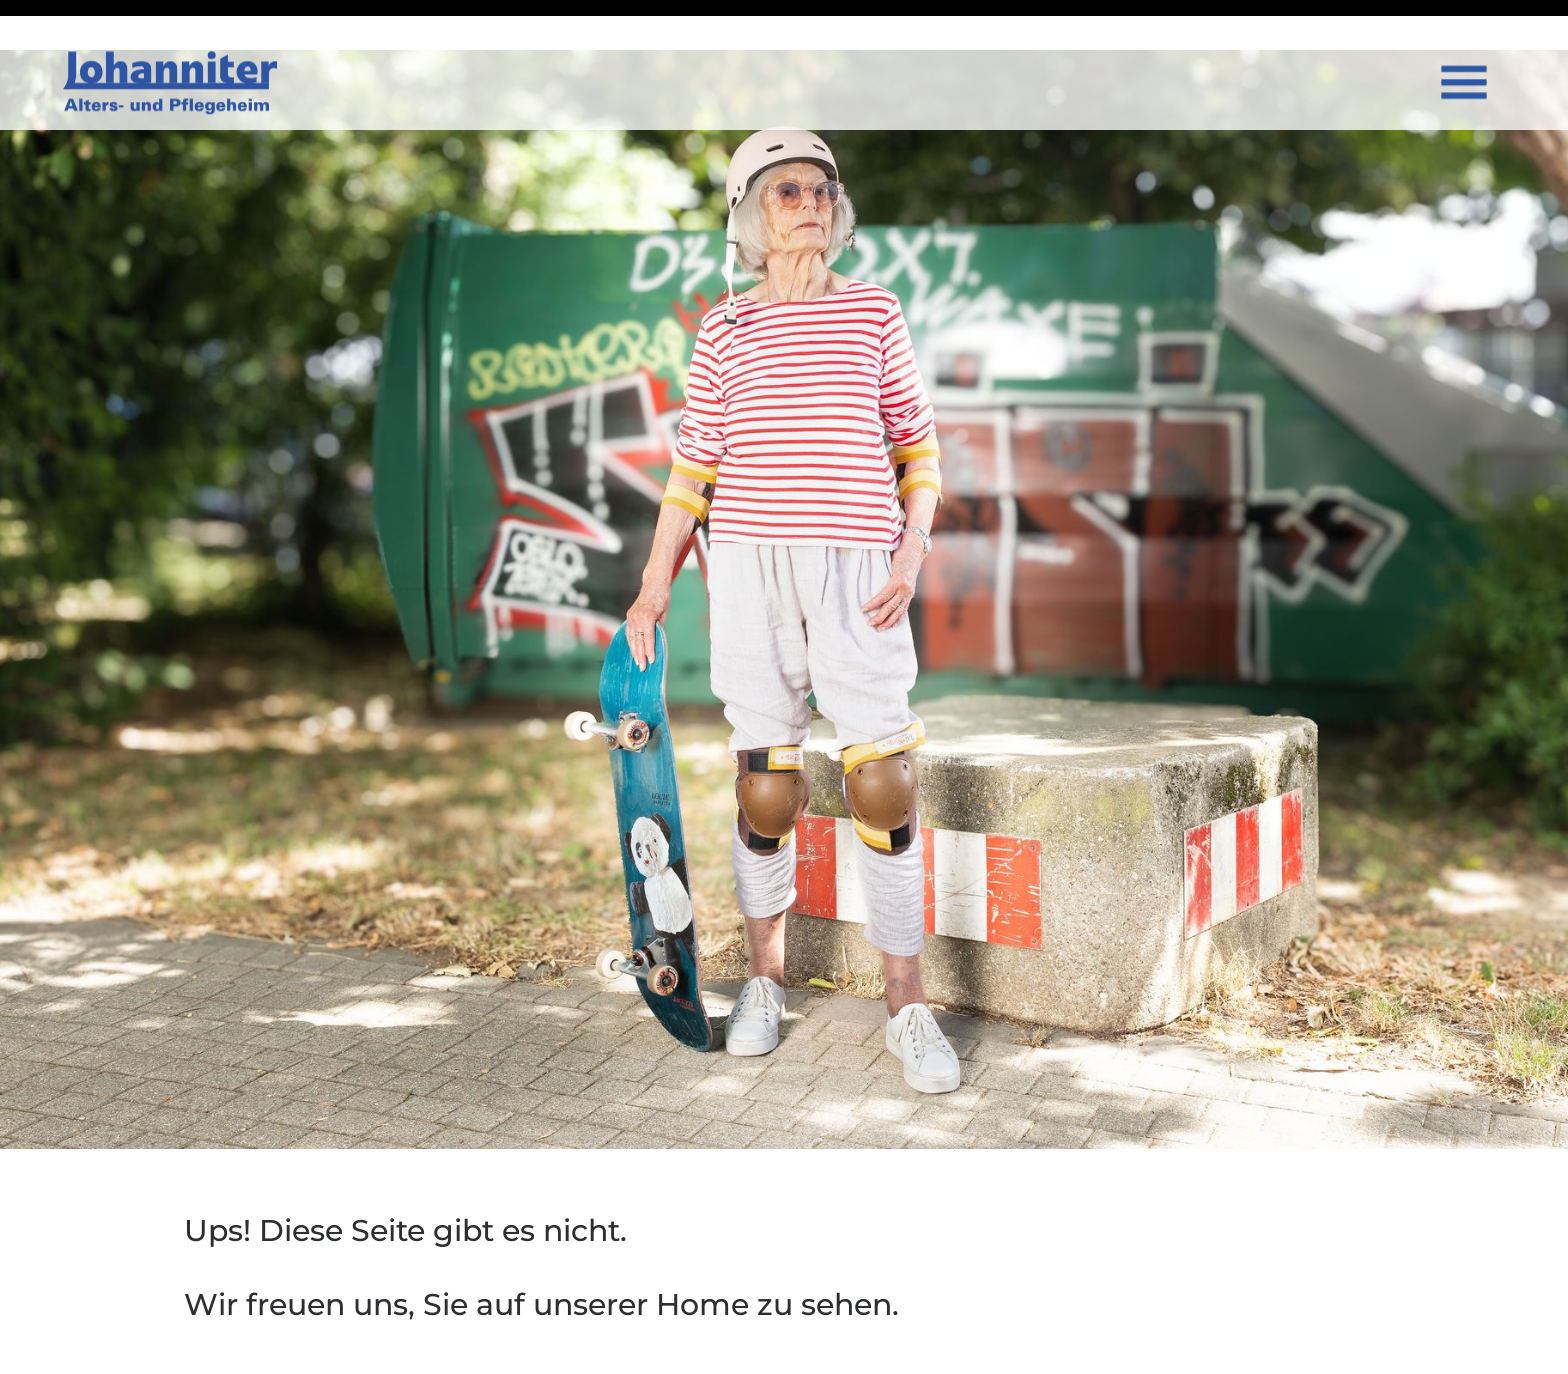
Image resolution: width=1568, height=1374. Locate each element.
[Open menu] (1464, 47)
